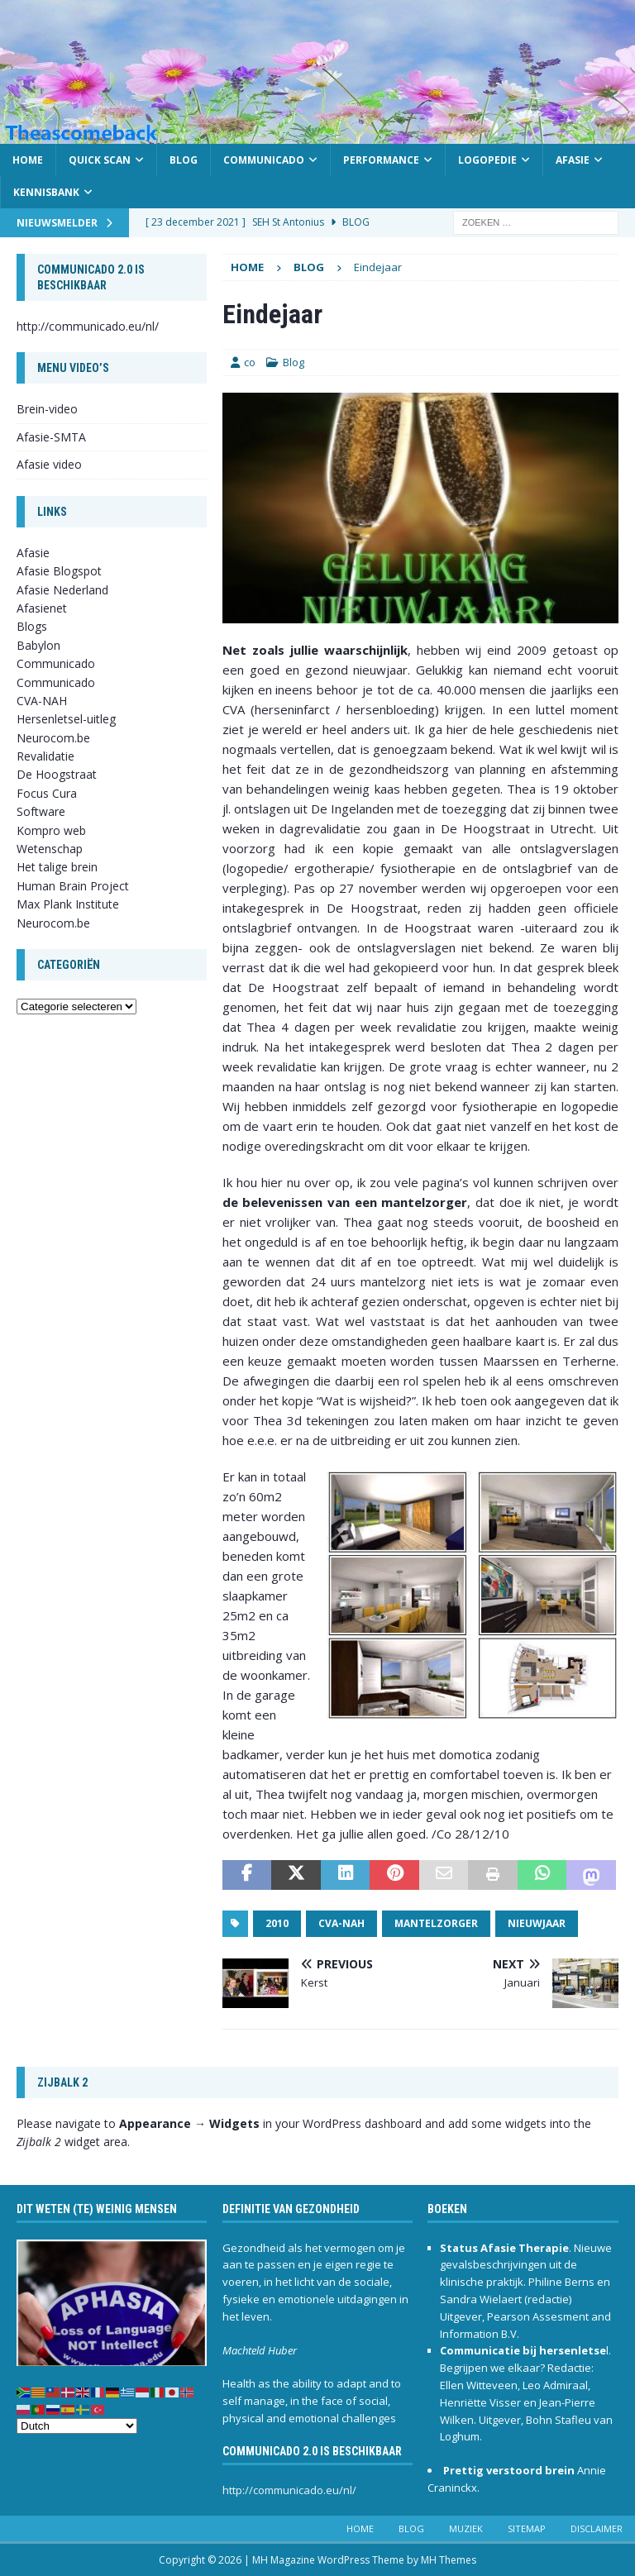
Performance (381, 160)
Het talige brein (57, 867)
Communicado (263, 160)
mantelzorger (436, 1923)
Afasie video (49, 464)
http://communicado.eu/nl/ (88, 326)
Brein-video (47, 409)
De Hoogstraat (57, 774)
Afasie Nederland (62, 590)
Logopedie (487, 160)
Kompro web (51, 830)
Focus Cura (47, 793)
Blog (183, 160)
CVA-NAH (341, 1923)
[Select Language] (77, 2426)
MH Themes (448, 2560)
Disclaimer (597, 2528)
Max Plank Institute (68, 904)
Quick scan (100, 160)
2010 (277, 1923)
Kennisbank (46, 192)
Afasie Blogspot (59, 571)
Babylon (38, 645)
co (249, 362)
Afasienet (42, 608)
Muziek (466, 2528)
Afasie (573, 160)
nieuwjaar (537, 1923)
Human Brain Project (73, 886)
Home (27, 160)
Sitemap (527, 2528)
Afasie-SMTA (51, 437)
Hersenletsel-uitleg (66, 719)
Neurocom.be (53, 738)
